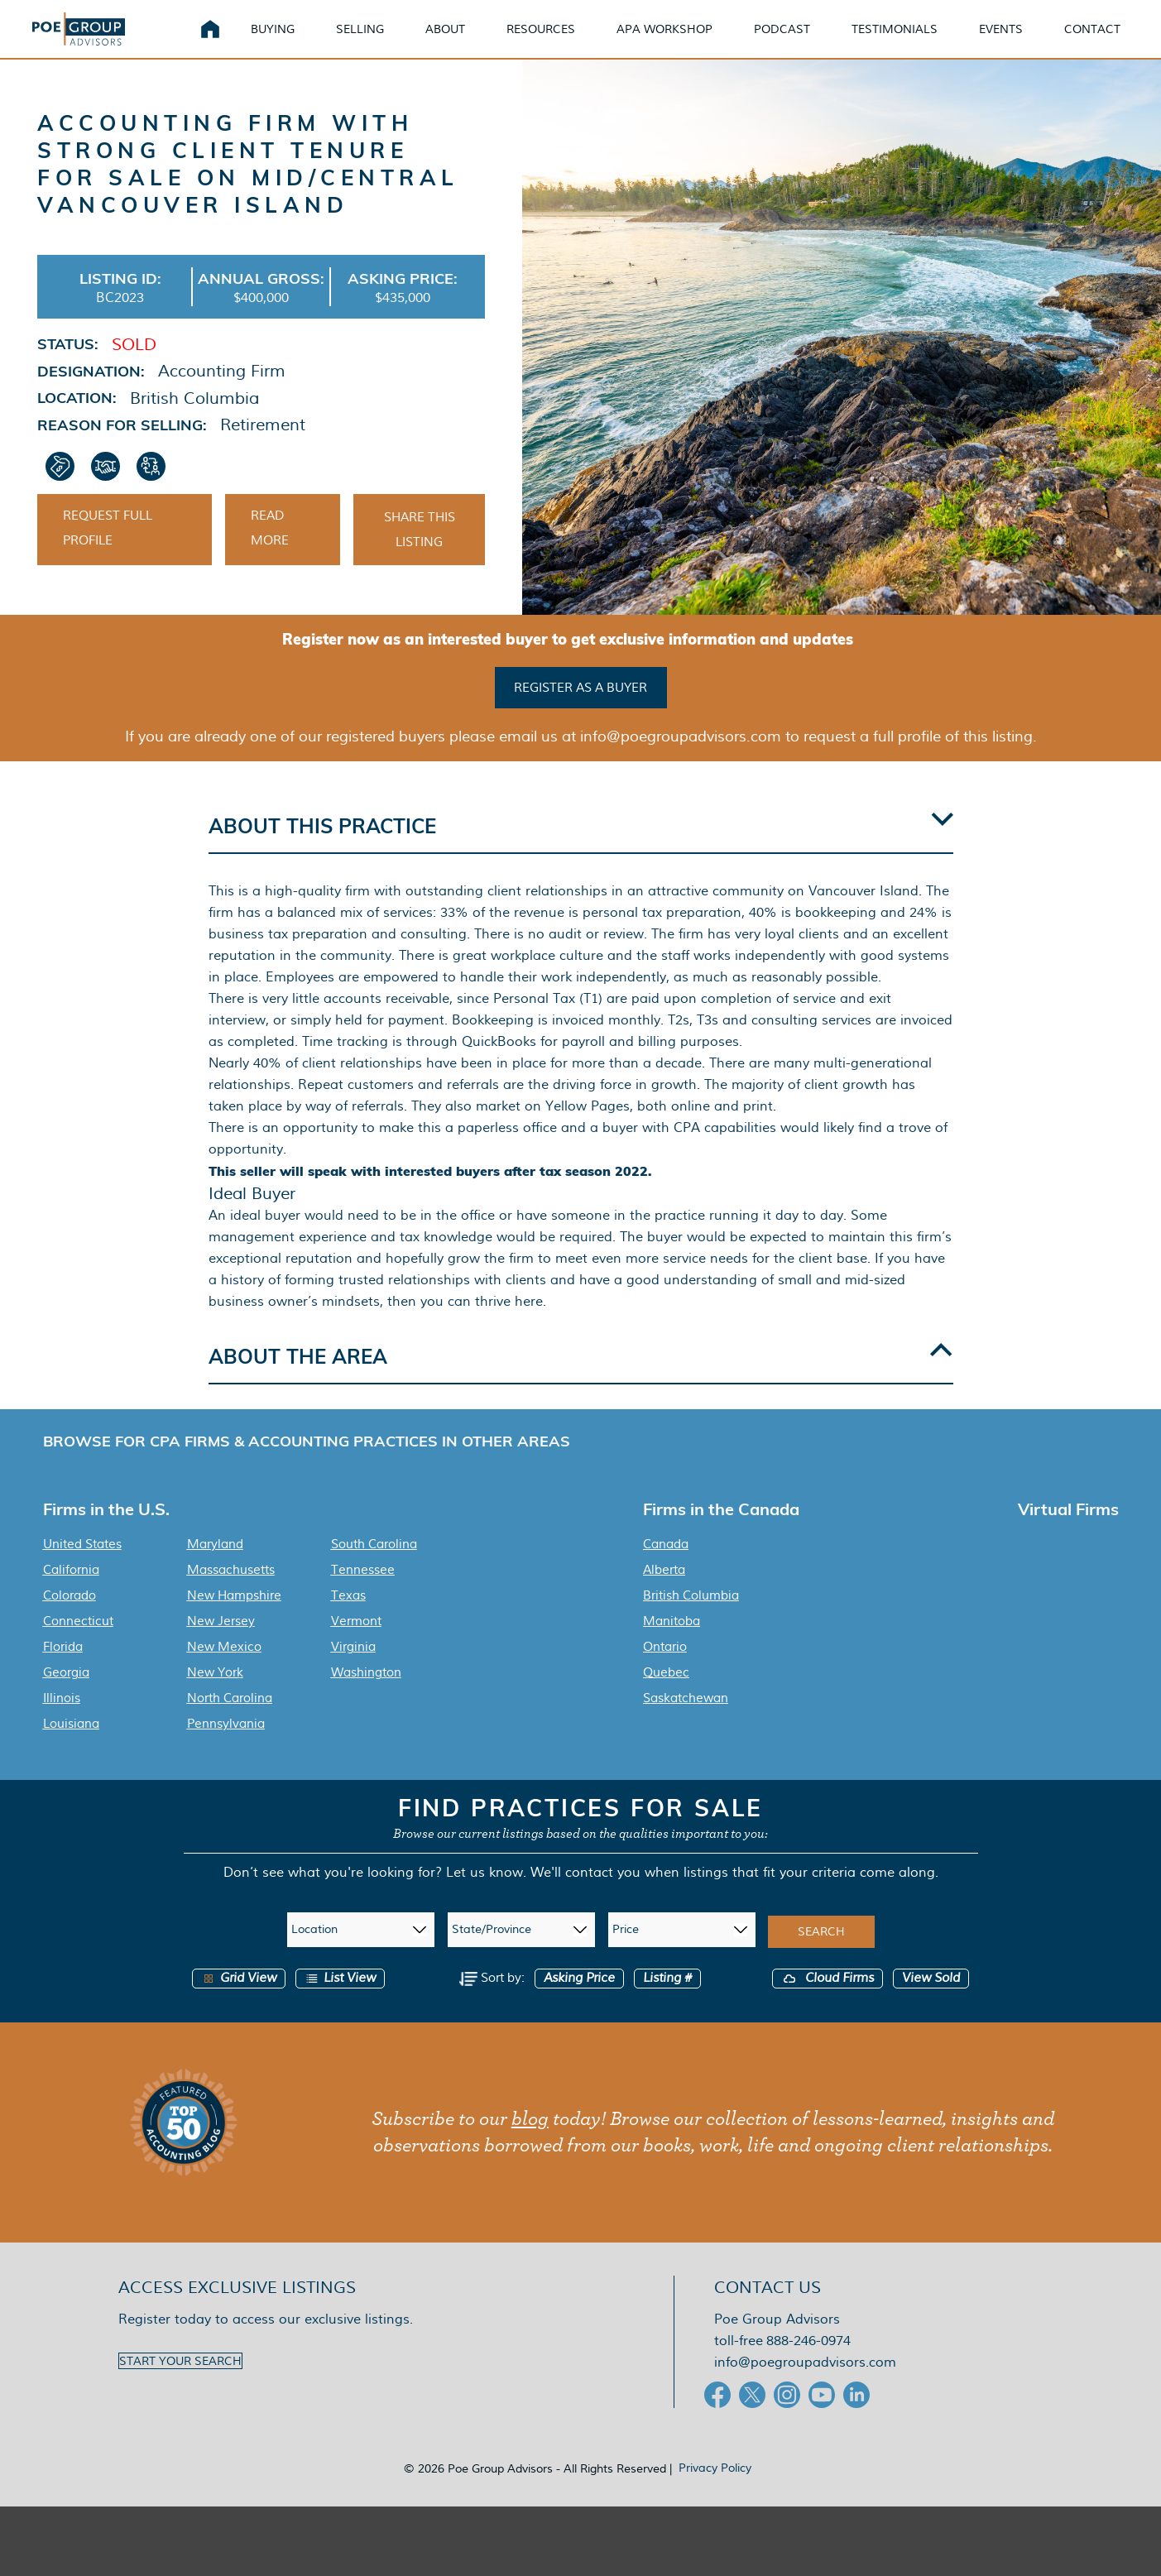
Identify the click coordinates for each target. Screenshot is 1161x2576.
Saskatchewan (685, 1717)
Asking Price (579, 1998)
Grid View (238, 1998)
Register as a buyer (580, 710)
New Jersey (221, 1640)
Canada (665, 1564)
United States (82, 1564)
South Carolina (374, 1564)
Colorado (69, 1615)
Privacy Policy (715, 2487)
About (465, 41)
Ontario (665, 1666)
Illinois (61, 1717)
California (71, 1589)
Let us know (484, 1892)
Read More (270, 553)
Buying (292, 41)
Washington (366, 1692)
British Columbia (691, 1615)
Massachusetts (231, 1589)
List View (340, 1998)
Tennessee (363, 1589)
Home (230, 41)
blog (530, 2139)
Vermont (356, 1640)
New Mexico (224, 1666)
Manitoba (671, 1640)
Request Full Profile (107, 553)
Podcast (802, 41)
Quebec (666, 1692)
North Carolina (229, 1717)
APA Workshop (684, 41)
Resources (560, 41)
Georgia (66, 1692)
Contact (1112, 41)
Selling (380, 41)
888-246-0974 (808, 2360)
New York (215, 1692)
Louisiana (71, 1743)
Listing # (667, 1998)
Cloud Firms (827, 1998)
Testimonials (914, 41)
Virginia (353, 1666)
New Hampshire (234, 1615)
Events (1021, 41)
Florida (63, 1666)
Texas (348, 1615)
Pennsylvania (226, 1743)
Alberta (664, 1589)
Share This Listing (419, 555)
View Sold (931, 1998)
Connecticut (78, 1640)
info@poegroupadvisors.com (805, 2382)
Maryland (215, 1564)
